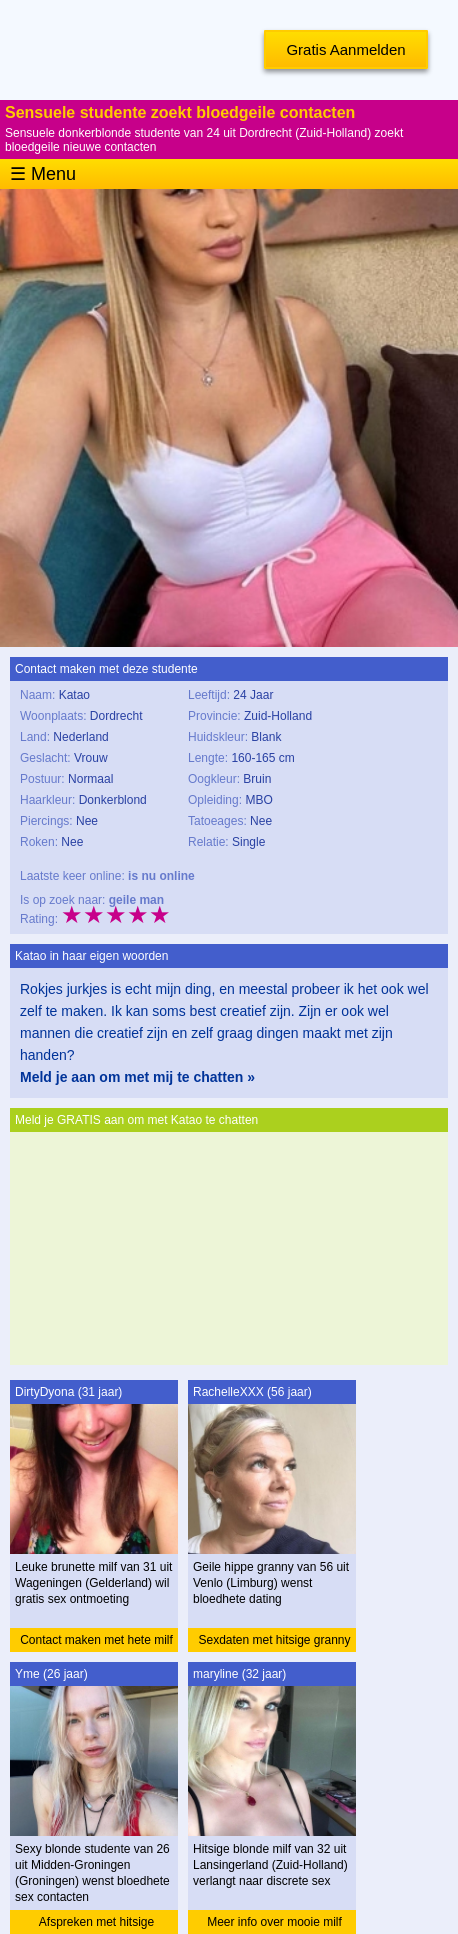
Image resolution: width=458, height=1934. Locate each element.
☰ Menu (43, 174)
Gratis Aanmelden (345, 49)
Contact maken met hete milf (96, 1640)
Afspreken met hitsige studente (96, 1924)
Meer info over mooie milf (274, 1922)
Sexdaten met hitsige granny (274, 1640)
